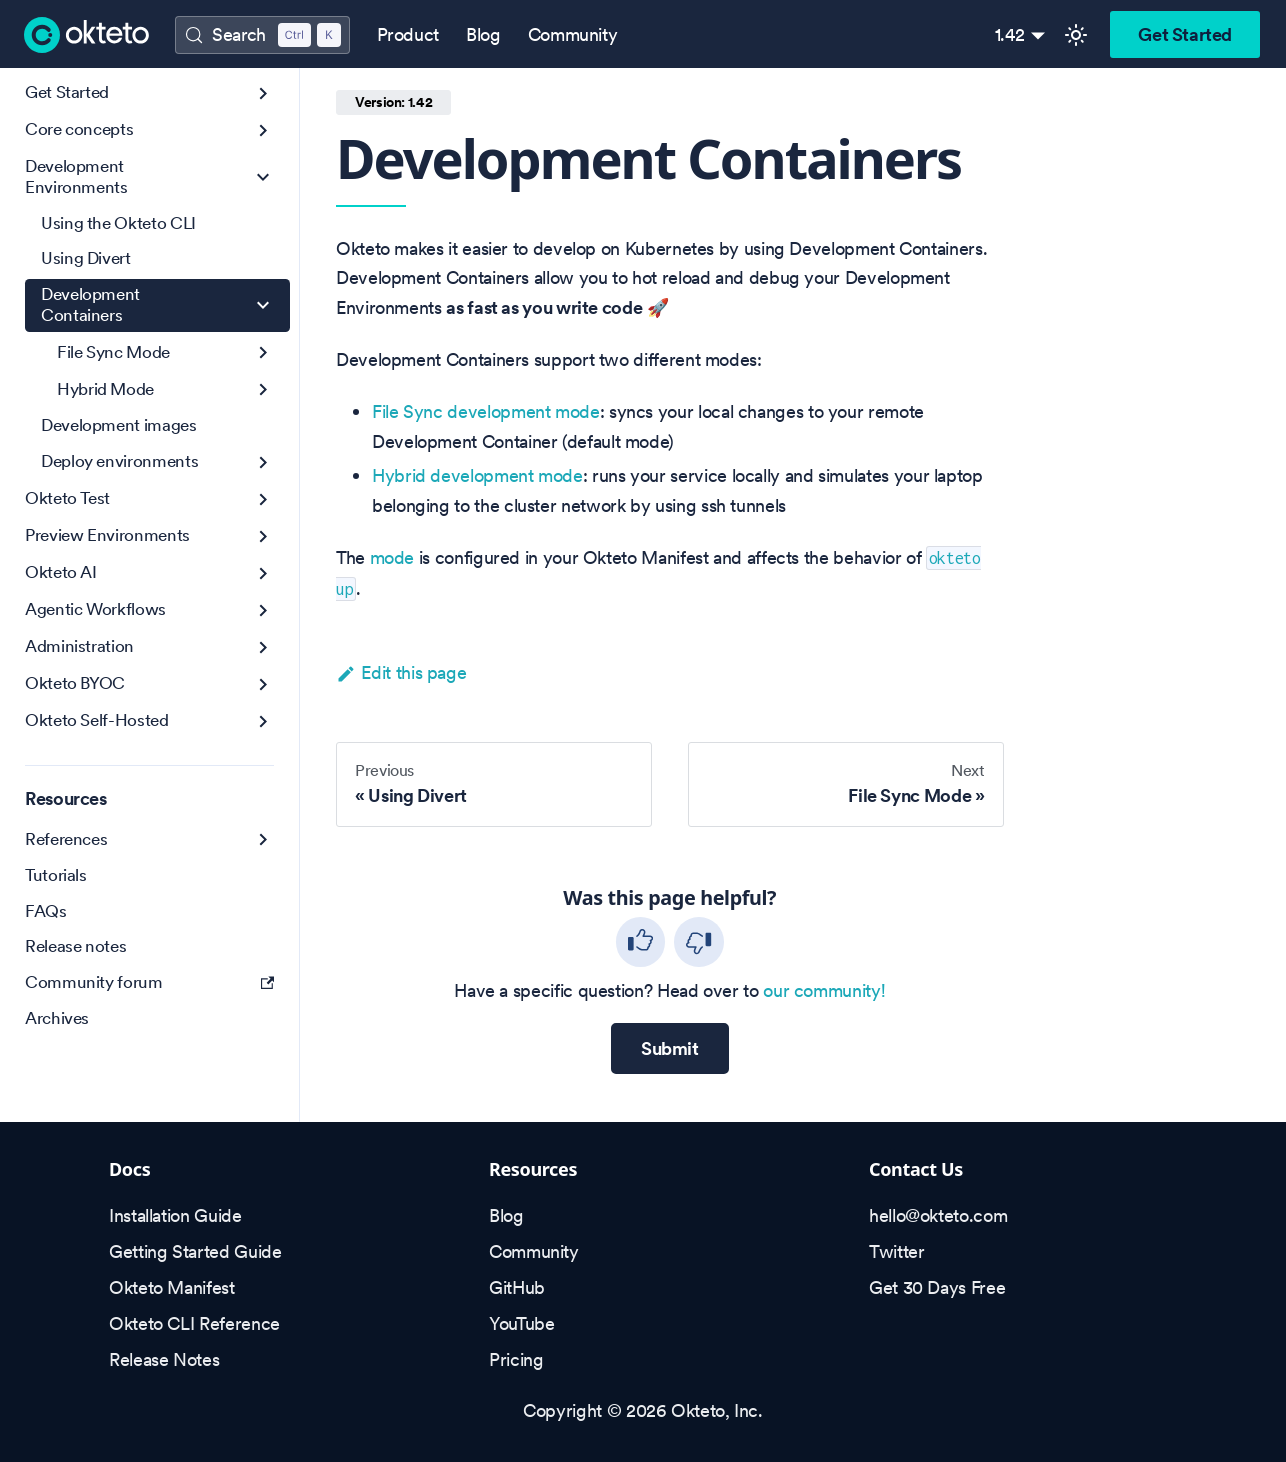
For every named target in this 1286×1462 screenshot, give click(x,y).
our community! (824, 990)
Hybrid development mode (477, 475)
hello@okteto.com (938, 1215)
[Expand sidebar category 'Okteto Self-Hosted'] (263, 721)
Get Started (1185, 34)
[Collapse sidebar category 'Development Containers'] (263, 305)
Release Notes (164, 1359)
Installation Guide (175, 1215)
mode (392, 557)
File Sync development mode (486, 411)
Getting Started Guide (195, 1251)
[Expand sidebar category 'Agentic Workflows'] (263, 610)
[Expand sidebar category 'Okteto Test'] (263, 499)
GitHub (517, 1287)
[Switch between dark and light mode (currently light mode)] (1076, 35)
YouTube (521, 1323)
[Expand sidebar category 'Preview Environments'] (263, 536)
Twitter (896, 1251)
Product (408, 34)
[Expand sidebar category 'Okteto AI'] (263, 573)
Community (573, 34)
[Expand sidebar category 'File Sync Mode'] (263, 352)
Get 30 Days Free (937, 1287)
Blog (483, 34)
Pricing (516, 1359)
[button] (149, 130)
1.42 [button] (1010, 34)
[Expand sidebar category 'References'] (263, 839)
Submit (670, 1048)
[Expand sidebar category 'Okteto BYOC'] (263, 684)
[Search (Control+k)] (262, 35)
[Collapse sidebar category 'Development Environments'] (263, 177)
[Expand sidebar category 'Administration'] (263, 647)
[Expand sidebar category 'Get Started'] (263, 93)
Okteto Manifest (172, 1287)
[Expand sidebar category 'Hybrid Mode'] (263, 389)
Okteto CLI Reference (194, 1323)
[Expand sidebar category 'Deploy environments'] (263, 462)
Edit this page (401, 672)
